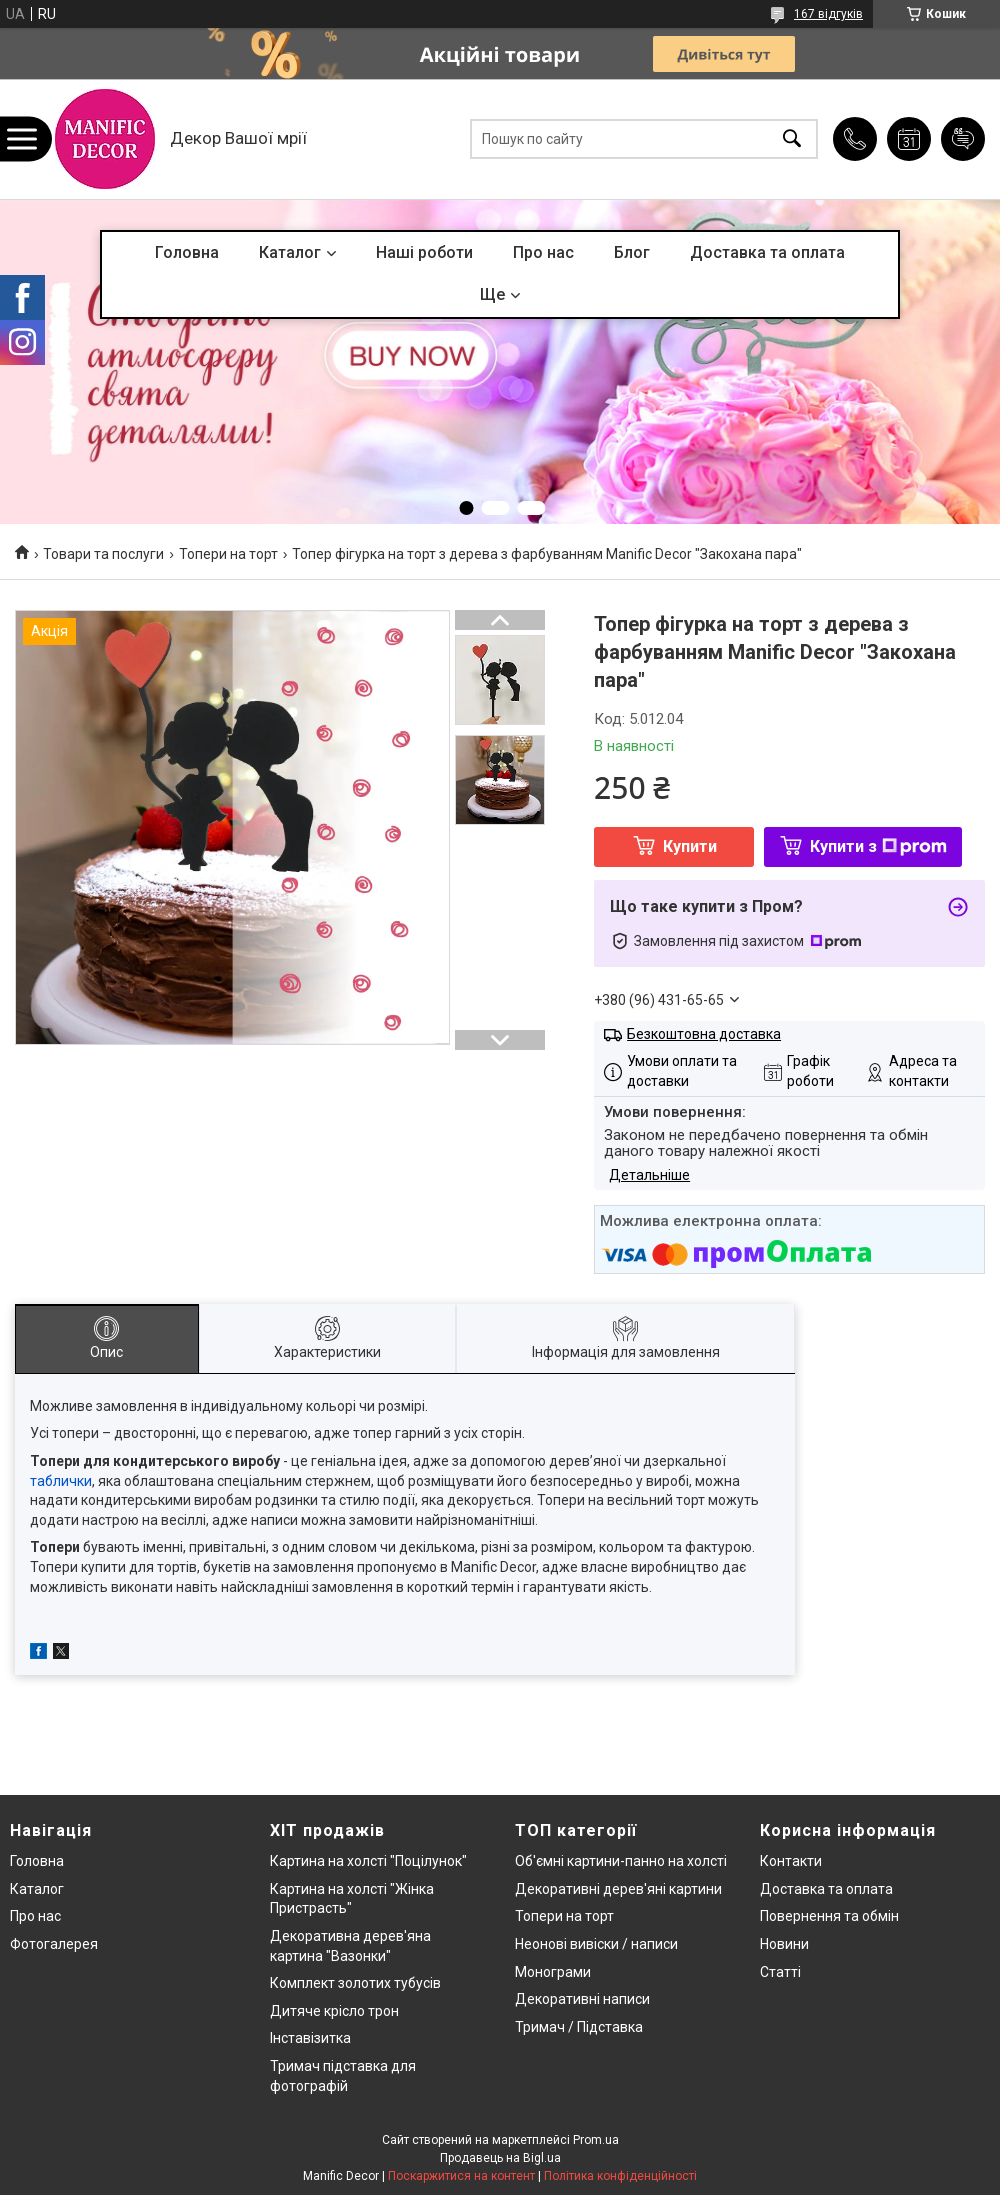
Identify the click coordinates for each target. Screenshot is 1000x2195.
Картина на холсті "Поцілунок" (368, 1861)
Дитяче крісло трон (334, 2011)
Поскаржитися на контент (461, 2176)
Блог (632, 252)
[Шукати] (792, 139)
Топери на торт (228, 554)
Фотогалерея (54, 1944)
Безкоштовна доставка (704, 1034)
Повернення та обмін (829, 1916)
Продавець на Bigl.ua (500, 2158)
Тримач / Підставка (579, 2027)
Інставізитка (310, 2038)
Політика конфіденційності (620, 2176)
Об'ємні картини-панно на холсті (621, 1861)
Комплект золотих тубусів (355, 1983)
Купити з (878, 846)
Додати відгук (963, 139)
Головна (187, 252)
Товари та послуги (103, 554)
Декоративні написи (582, 1999)
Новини (784, 1944)
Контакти (791, 1861)
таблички (61, 1481)
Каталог (290, 252)
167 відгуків (828, 14)
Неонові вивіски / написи (596, 1944)
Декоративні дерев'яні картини (618, 1889)
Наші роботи (424, 252)
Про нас (543, 252)
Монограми (553, 1972)
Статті (780, 1972)
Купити (690, 846)
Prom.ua (596, 2140)
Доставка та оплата (767, 252)
